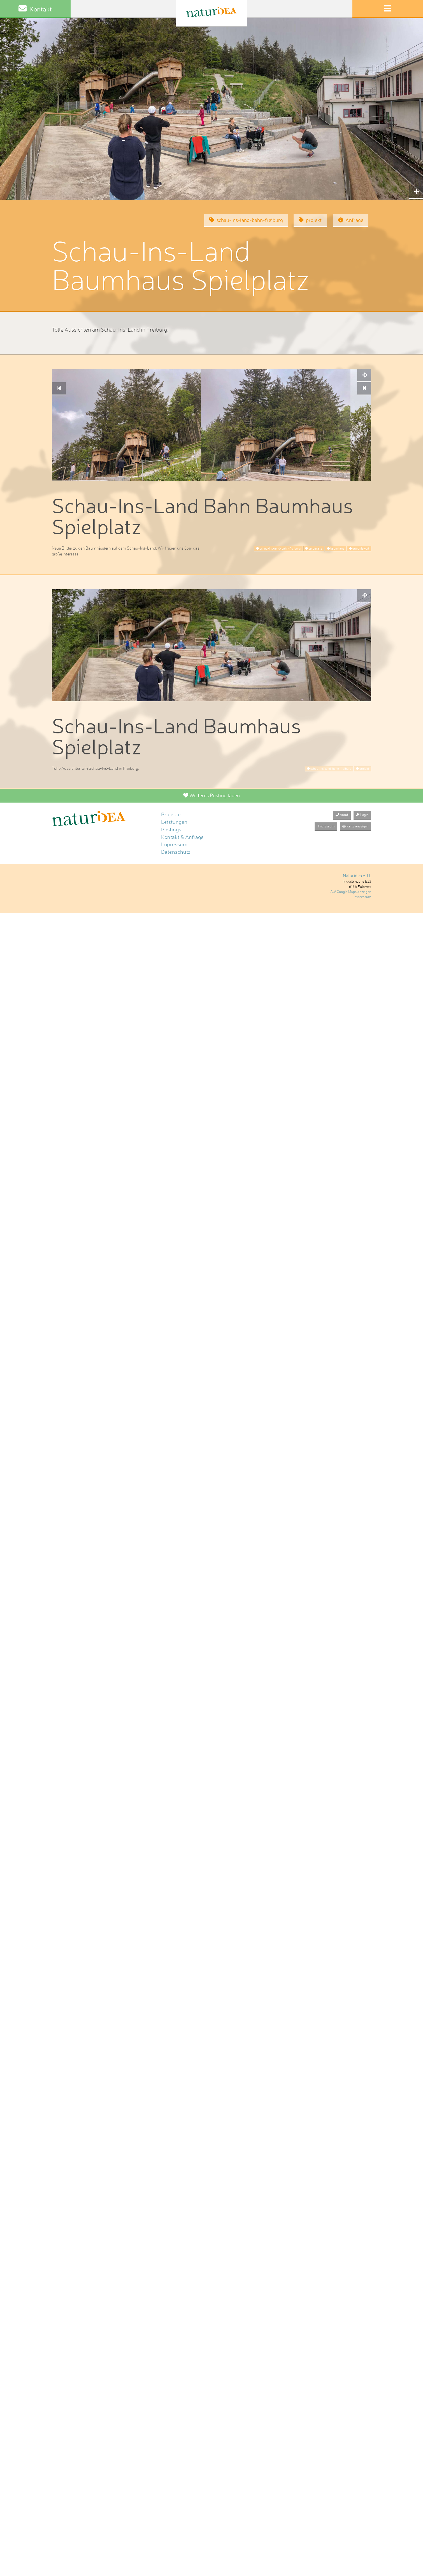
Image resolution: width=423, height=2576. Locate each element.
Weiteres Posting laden (211, 795)
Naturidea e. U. (357, 875)
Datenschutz (175, 852)
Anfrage (350, 220)
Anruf (342, 815)
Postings (171, 829)
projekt (310, 220)
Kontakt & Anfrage (182, 837)
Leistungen (174, 822)
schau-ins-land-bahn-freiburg (246, 220)
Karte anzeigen (355, 826)
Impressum (174, 844)
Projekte (171, 814)
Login (362, 815)
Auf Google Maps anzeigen (350, 892)
